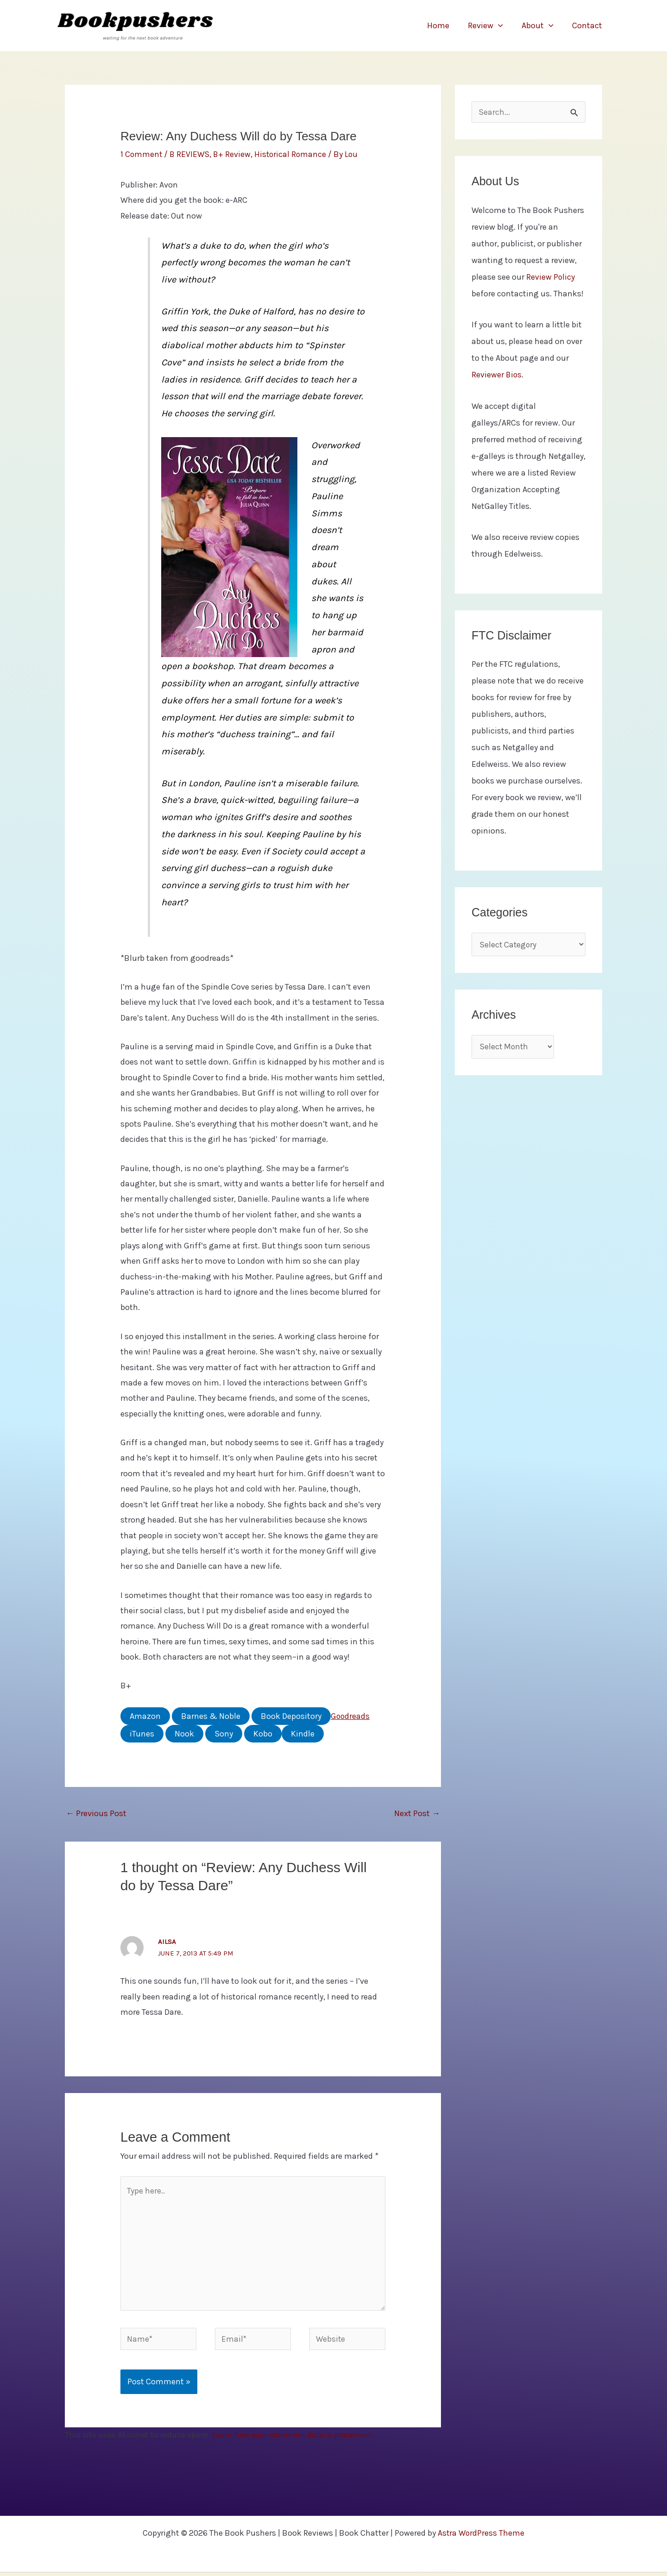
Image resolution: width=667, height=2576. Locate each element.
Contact (588, 25)
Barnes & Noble (210, 1716)
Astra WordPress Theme (481, 2537)
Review (490, 25)
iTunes (142, 1733)
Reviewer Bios (497, 375)
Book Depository (291, 1716)
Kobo (262, 1733)
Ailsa (167, 1941)
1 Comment (141, 154)
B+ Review (234, 154)
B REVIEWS (190, 154)
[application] (503, 25)
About (540, 25)
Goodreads (351, 1716)
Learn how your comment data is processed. (294, 2439)
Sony (223, 1733)
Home (445, 25)
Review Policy (550, 278)
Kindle (303, 1733)
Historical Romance (293, 154)
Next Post (417, 1813)
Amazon (145, 1716)
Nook (184, 1733)
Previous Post (96, 1813)
